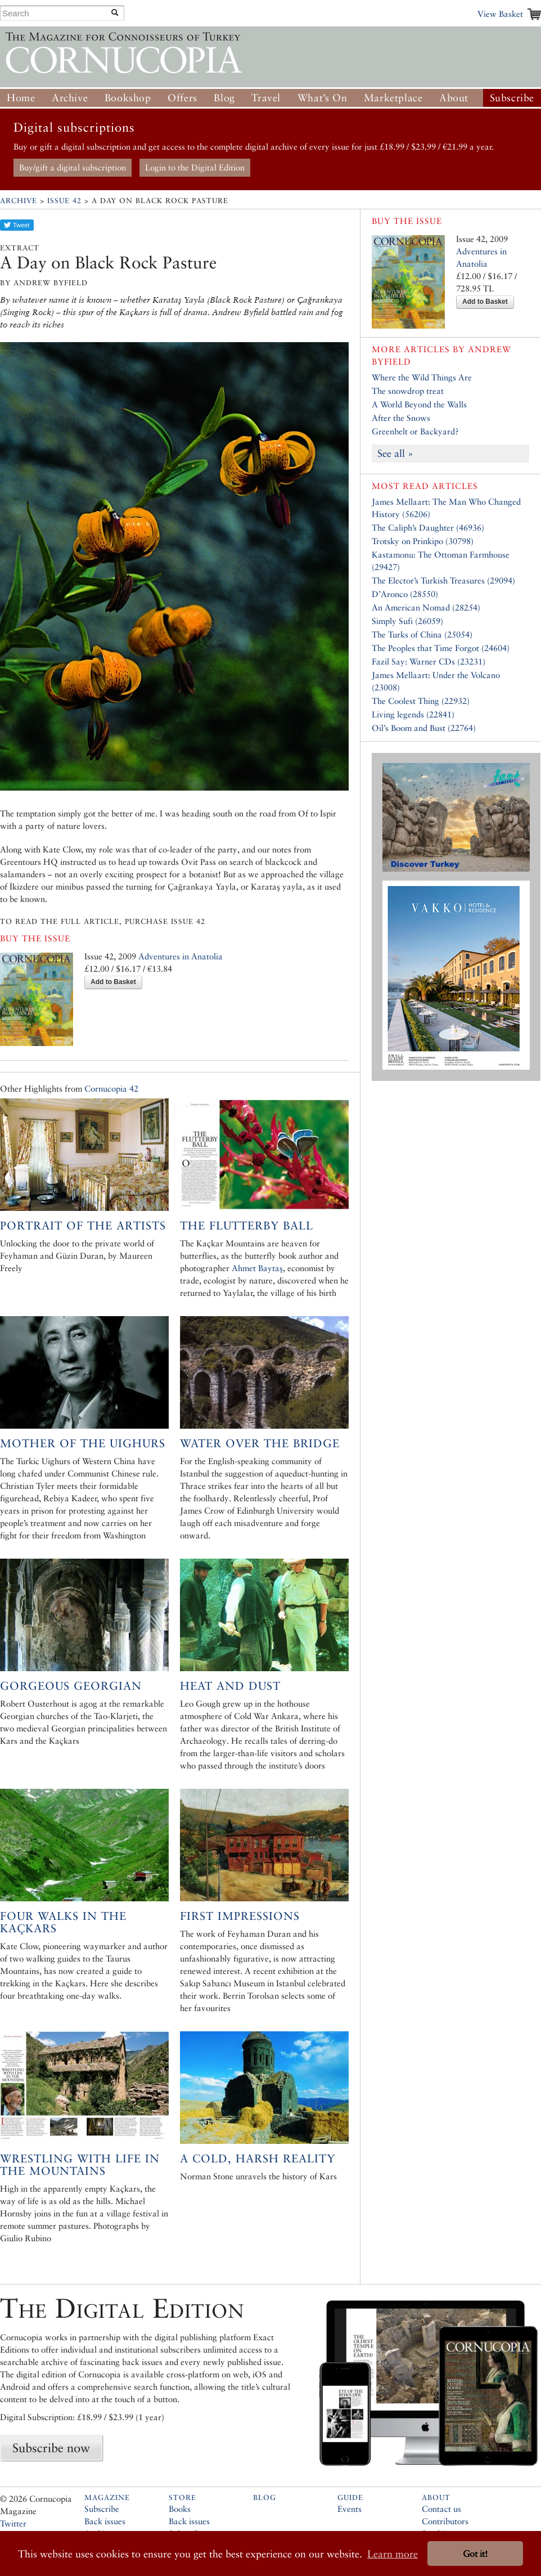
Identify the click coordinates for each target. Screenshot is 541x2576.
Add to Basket (113, 982)
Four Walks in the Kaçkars (63, 1922)
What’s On (322, 98)
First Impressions (240, 1916)
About (453, 98)
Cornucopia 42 (111, 1088)
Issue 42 (64, 200)
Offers (182, 98)
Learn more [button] (392, 2554)
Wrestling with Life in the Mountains (80, 2165)
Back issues (104, 2521)
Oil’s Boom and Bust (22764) (424, 728)
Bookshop (128, 98)
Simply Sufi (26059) (407, 621)
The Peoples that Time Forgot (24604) (441, 648)
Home (21, 98)
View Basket (500, 14)
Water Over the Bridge (260, 1443)
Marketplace (393, 98)
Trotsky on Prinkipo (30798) (423, 541)
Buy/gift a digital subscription (72, 167)
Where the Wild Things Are (422, 377)
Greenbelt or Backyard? (415, 431)
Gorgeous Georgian (71, 1686)
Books (180, 2509)
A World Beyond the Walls (419, 404)
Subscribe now (51, 2447)
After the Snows (401, 418)
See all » (395, 453)
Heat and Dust (230, 1686)
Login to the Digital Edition (195, 167)
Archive (70, 98)
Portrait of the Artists (83, 1225)
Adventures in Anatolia (180, 956)
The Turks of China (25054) (422, 634)
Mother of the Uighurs (82, 1443)
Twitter (13, 2523)
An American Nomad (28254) (426, 607)
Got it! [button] (475, 2553)
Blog (224, 98)
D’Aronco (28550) (405, 594)
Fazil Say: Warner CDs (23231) (428, 661)
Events (349, 2509)
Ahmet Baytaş (257, 1268)
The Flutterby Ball (246, 1225)
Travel (266, 98)
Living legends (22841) (413, 714)
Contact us (441, 2509)
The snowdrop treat (408, 391)
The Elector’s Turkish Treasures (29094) (443, 580)
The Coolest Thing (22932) (421, 701)
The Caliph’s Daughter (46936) (428, 527)
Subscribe (512, 98)
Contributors (445, 2521)
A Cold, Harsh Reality (257, 2158)
